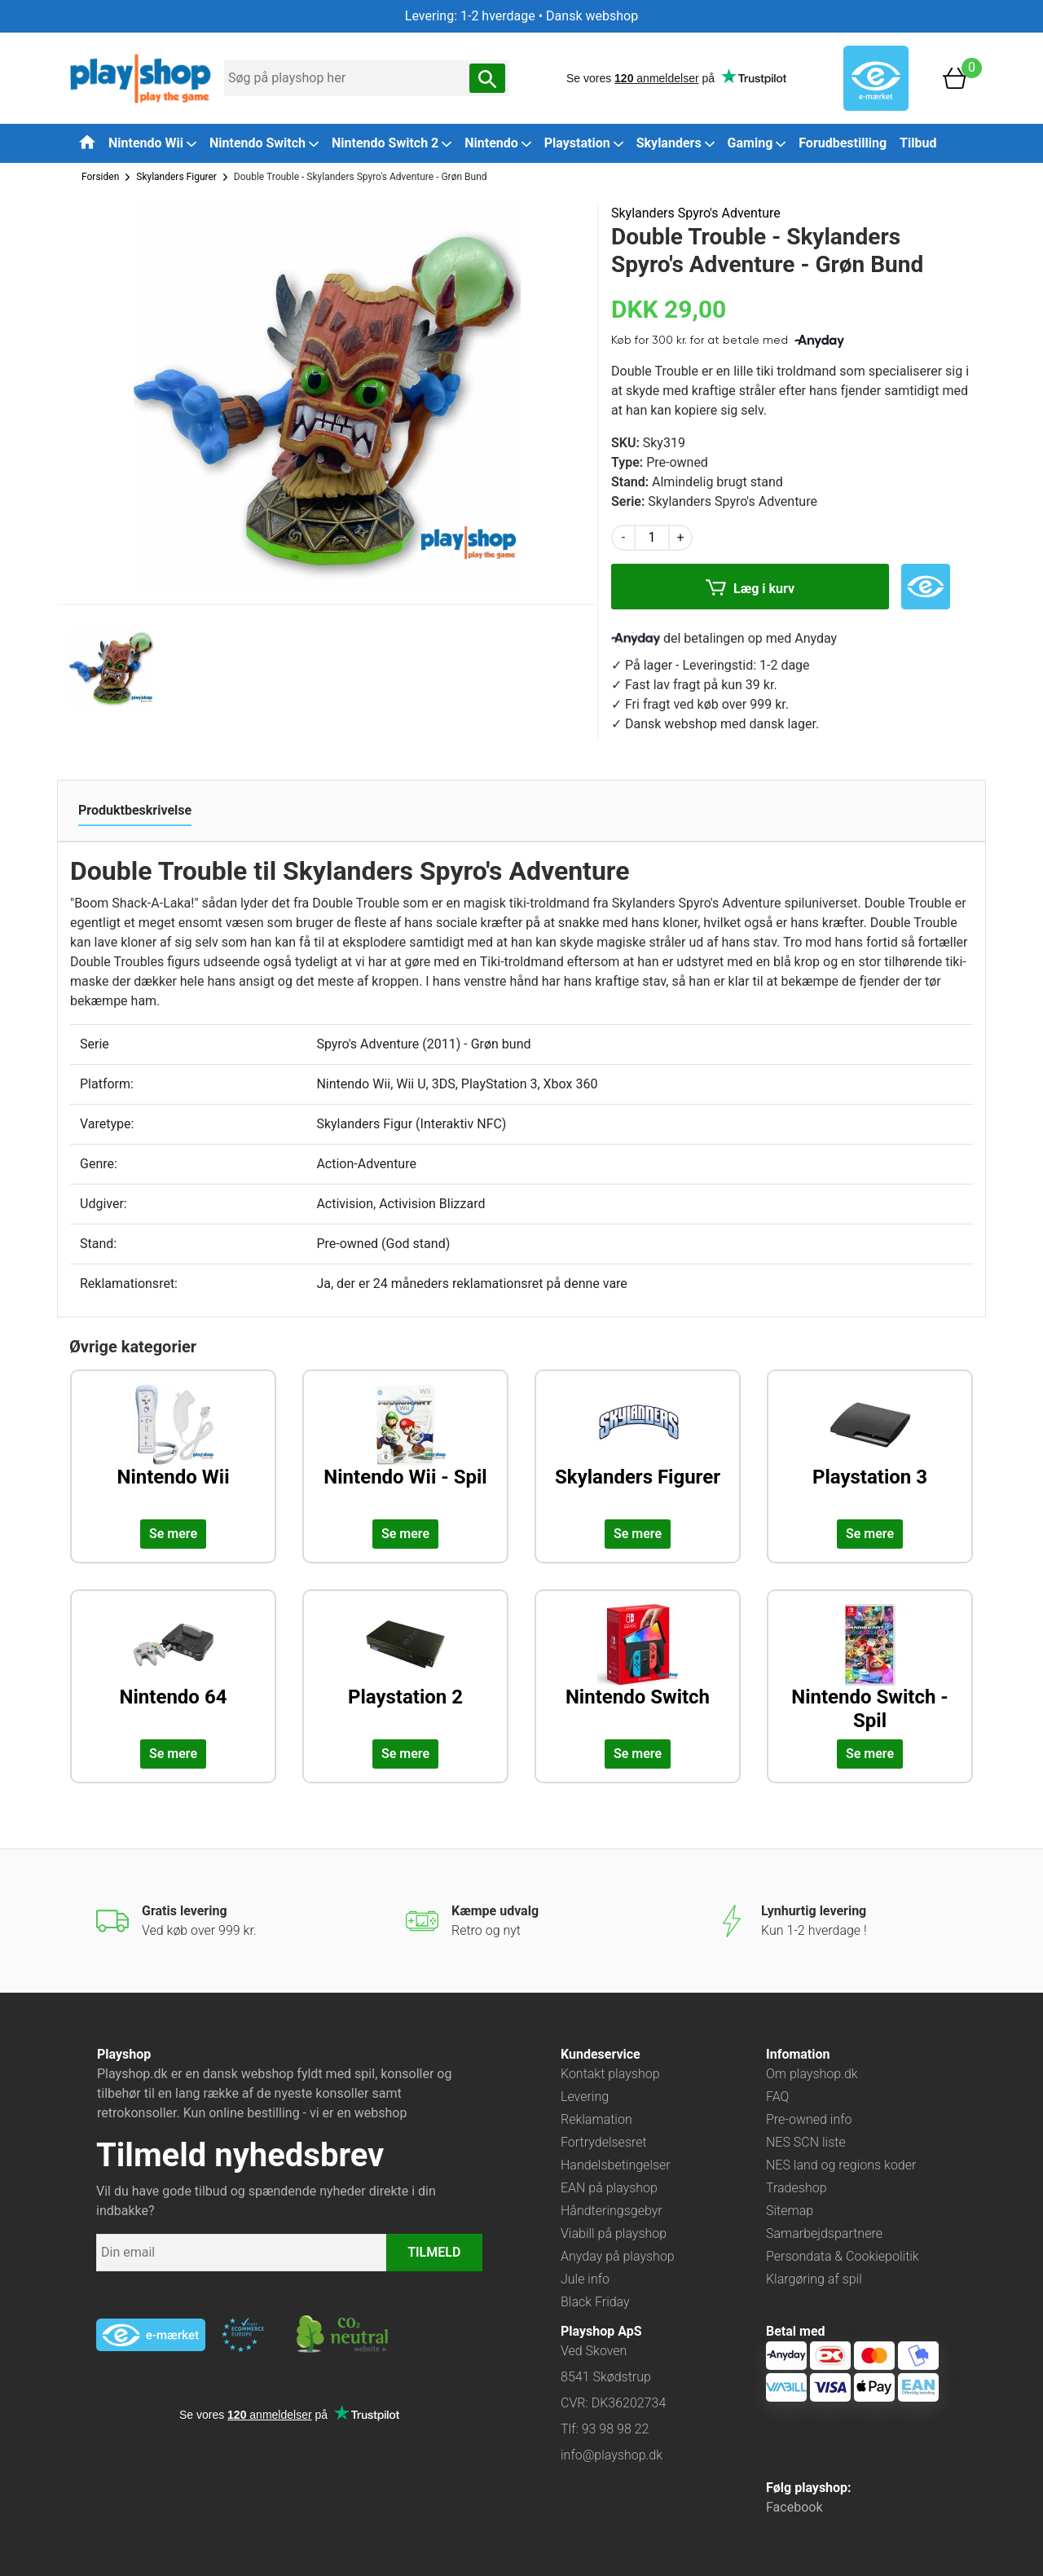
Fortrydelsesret (604, 2142)
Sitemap (789, 2210)
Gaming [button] (757, 143)
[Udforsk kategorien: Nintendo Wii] (173, 1448)
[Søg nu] (487, 78)
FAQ (777, 2096)
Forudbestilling (843, 143)
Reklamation (596, 2119)
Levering (585, 2096)
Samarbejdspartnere (824, 2233)
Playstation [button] (583, 143)
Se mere (173, 1533)
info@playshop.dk (611, 2455)
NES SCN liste (806, 2142)
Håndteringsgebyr (611, 2210)
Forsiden (100, 176)
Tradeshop (796, 2188)
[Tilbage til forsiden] (87, 141)
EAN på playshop (609, 2188)
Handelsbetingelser (616, 2165)
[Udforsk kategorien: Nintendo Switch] (637, 1668)
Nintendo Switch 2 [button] (391, 143)
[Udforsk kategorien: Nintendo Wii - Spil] (405, 1448)
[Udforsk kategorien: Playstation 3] (869, 1448)
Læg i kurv (750, 590)
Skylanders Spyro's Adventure (696, 213)
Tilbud (918, 143)
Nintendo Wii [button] (152, 143)
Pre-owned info (809, 2119)
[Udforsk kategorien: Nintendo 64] (173, 1668)
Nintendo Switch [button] (264, 143)
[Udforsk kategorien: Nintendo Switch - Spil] (869, 1668)
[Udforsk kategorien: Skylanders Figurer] (637, 1448)
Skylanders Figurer (176, 176)
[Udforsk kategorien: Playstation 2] (405, 1668)
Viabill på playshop (614, 2233)
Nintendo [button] (497, 143)
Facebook (794, 2507)
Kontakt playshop (610, 2073)
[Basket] (955, 77)
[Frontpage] (140, 77)
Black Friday (595, 2302)
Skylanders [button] (675, 143)
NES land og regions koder (841, 2165)
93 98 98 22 (615, 2429)
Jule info (585, 2279)
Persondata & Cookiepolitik (842, 2256)
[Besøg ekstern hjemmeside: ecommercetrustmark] (243, 2335)
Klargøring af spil (814, 2279)
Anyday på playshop (618, 2256)
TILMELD (433, 2252)
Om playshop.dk (812, 2073)
